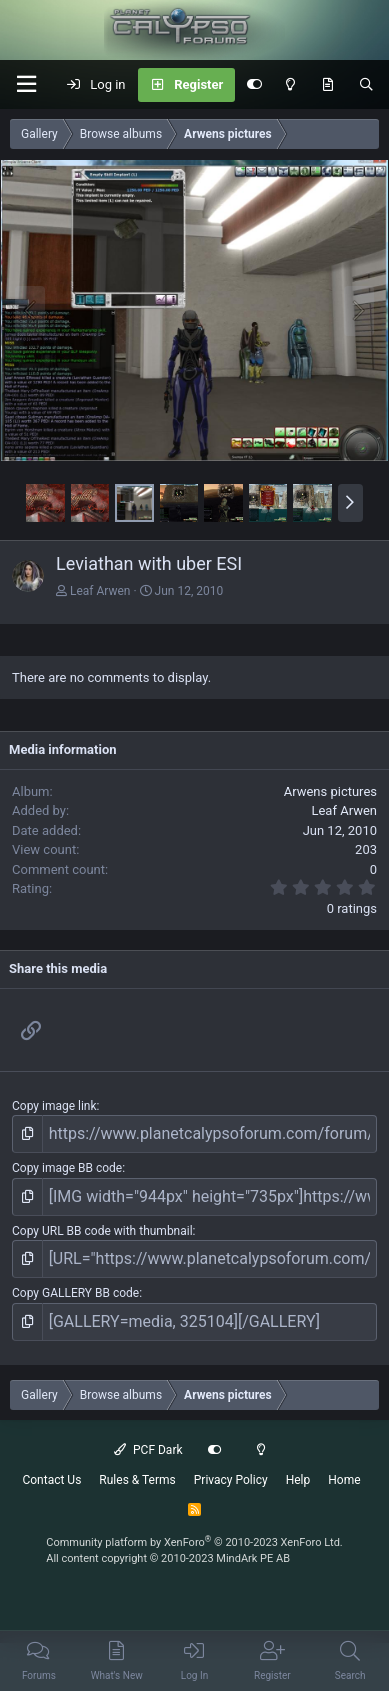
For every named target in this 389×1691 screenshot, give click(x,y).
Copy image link (54, 1106)
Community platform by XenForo (194, 1542)
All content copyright (168, 1558)
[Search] (366, 85)
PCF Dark (148, 1450)
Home (344, 1480)
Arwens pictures (330, 791)
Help (298, 1480)
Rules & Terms (137, 1480)
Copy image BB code (67, 1168)
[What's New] (327, 85)
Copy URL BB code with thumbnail (102, 1231)
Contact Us (51, 1480)
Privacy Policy (231, 1480)
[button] (26, 84)
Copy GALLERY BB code (75, 1293)
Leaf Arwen (100, 591)
